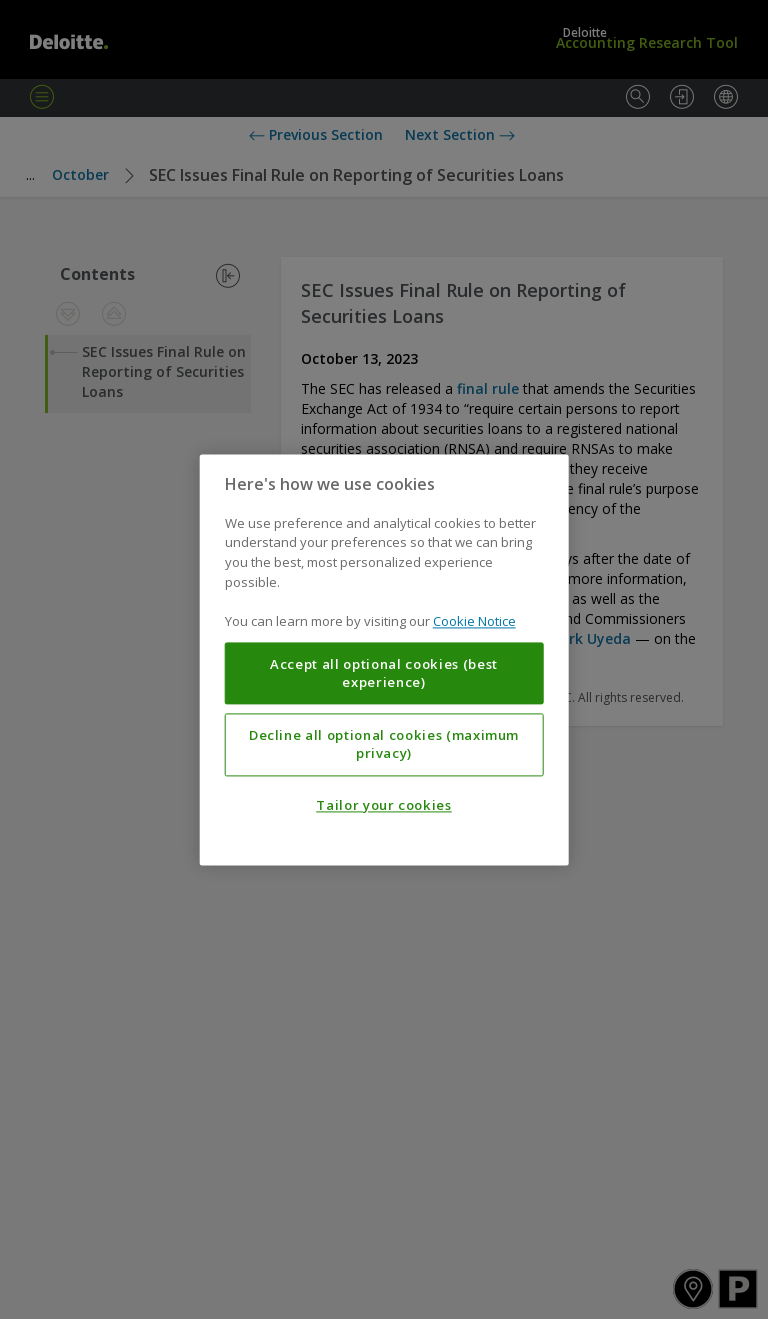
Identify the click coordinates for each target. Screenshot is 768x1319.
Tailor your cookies (383, 805)
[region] (384, 659)
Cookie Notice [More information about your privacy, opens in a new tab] (474, 621)
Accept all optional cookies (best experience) (384, 673)
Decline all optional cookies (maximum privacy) (384, 744)
